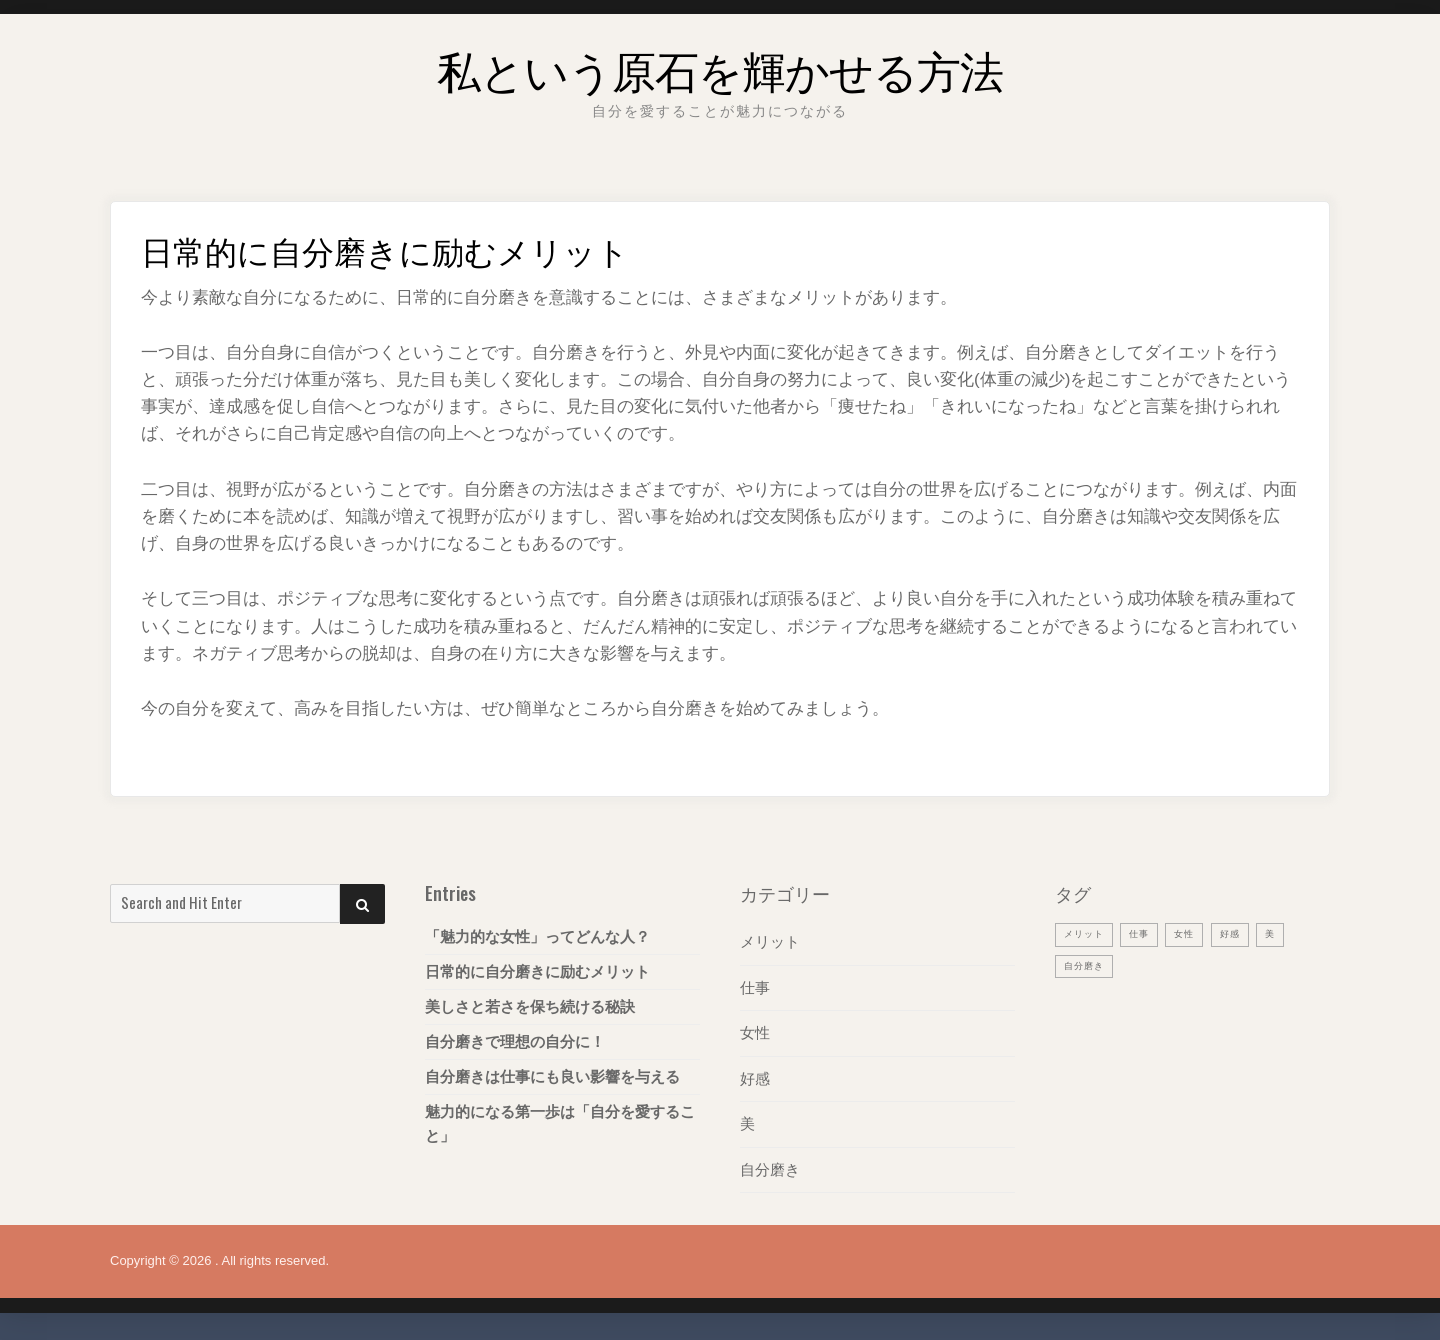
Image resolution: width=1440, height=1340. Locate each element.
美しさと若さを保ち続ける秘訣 (530, 1006)
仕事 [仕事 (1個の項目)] (1149, 933)
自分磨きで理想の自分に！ (515, 1041)
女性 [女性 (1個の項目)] (1198, 933)
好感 (755, 1076)
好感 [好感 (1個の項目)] (1248, 933)
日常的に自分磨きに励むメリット (537, 971)
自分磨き (770, 1166)
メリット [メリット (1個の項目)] (1088, 933)
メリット (770, 941)
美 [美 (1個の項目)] (1291, 933)
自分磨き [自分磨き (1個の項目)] (1088, 964)
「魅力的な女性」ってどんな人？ (537, 936)
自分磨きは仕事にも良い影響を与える (552, 1076)
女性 (755, 1031)
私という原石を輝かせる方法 (720, 64)
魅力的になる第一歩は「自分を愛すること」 (560, 1123)
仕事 (755, 986)
